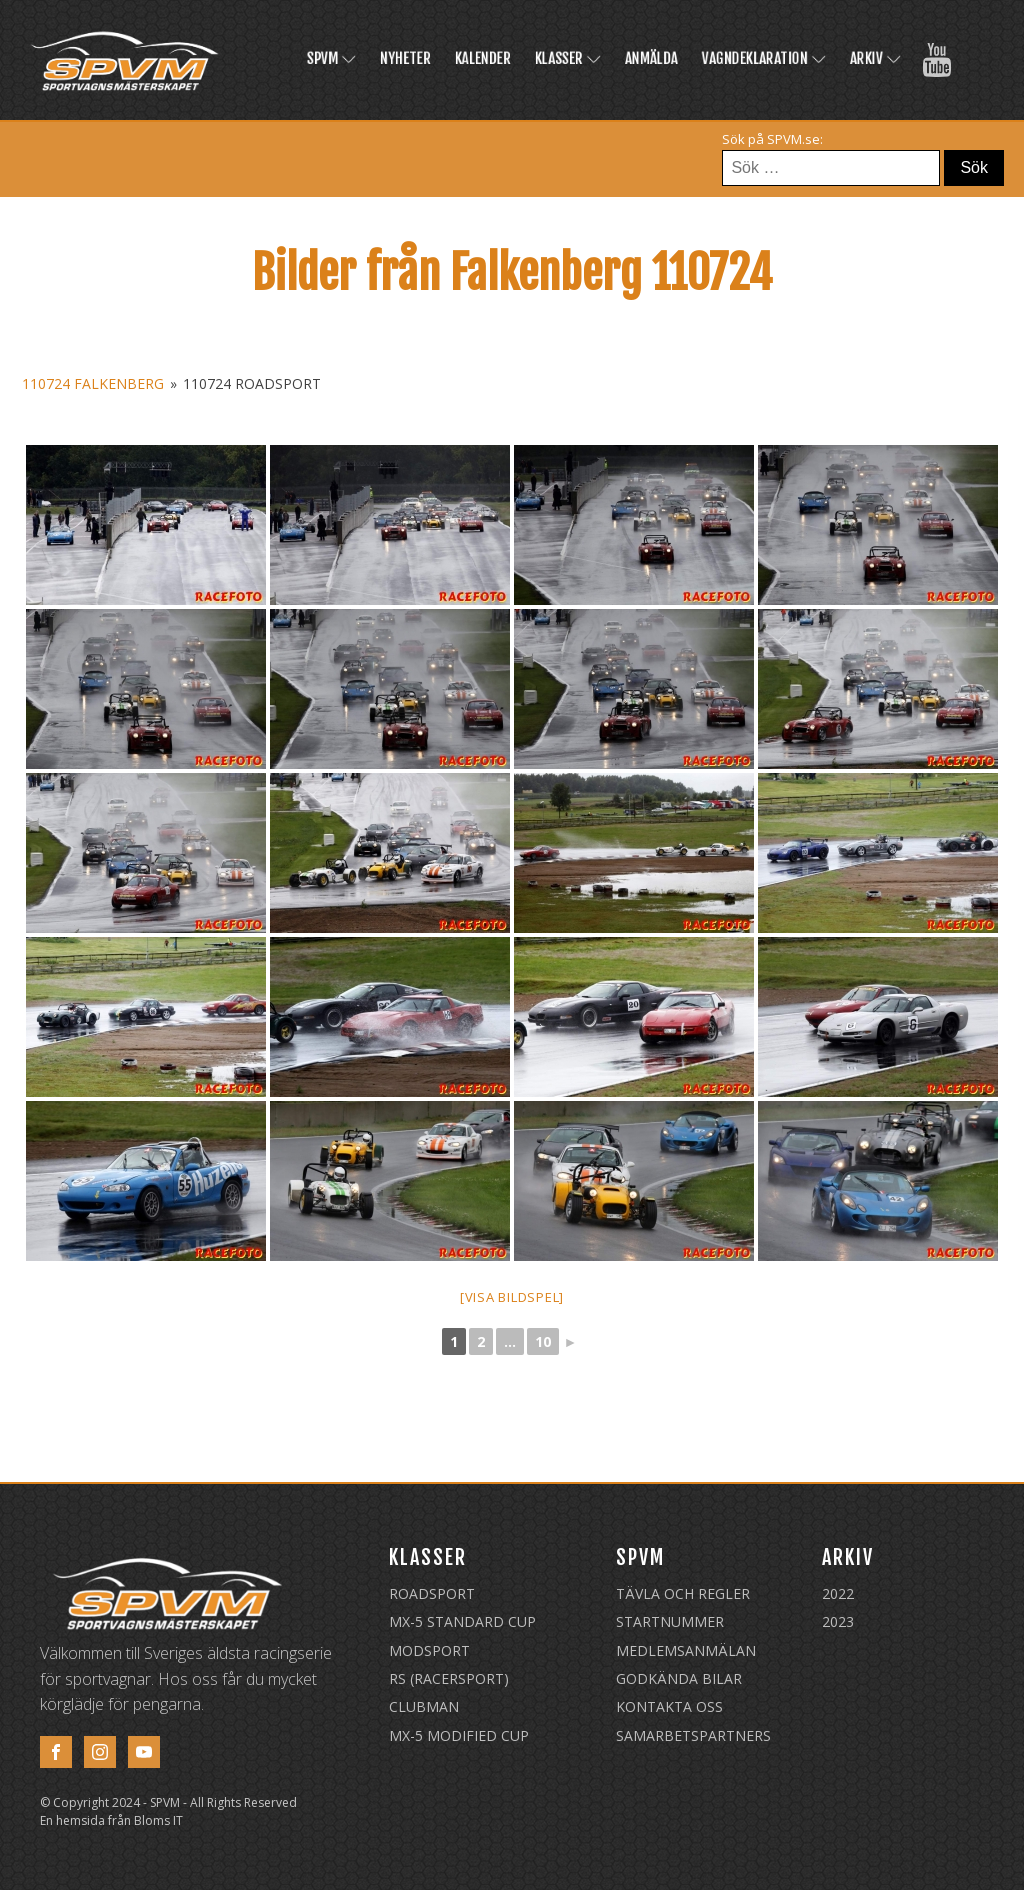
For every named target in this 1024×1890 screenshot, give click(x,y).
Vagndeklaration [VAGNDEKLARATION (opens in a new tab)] (764, 58)
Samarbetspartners (693, 1735)
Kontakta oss (669, 1706)
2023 (838, 1621)
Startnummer (670, 1621)
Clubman (424, 1706)
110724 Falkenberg (93, 383)
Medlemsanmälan (686, 1650)
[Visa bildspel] (512, 1297)
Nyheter (405, 58)
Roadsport (432, 1593)
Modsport (429, 1650)
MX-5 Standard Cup (462, 1621)
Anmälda (651, 58)
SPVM (331, 58)
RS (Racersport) (449, 1678)
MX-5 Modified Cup (459, 1735)
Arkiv (875, 58)
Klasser (568, 58)
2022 (838, 1593)
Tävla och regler (683, 1593)
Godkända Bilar (679, 1678)
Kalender (483, 58)
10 (543, 1341)
